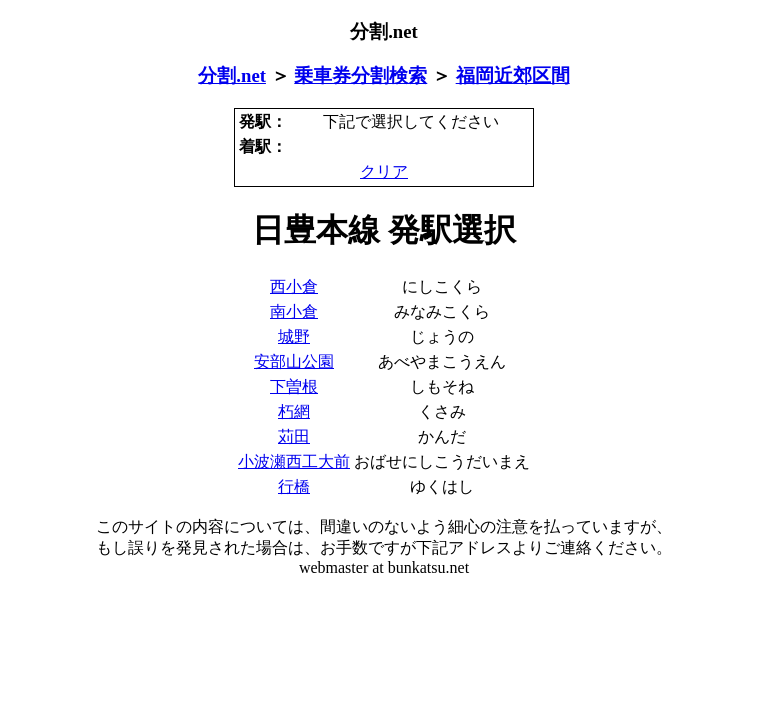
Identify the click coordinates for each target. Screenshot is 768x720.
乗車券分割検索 (360, 75)
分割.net (232, 75)
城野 (294, 336)
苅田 (294, 436)
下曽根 (294, 386)
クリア (384, 171)
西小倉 (294, 286)
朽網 (294, 411)
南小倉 (294, 311)
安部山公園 (294, 361)
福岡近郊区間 (513, 75)
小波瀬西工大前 (294, 461)
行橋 (294, 486)
